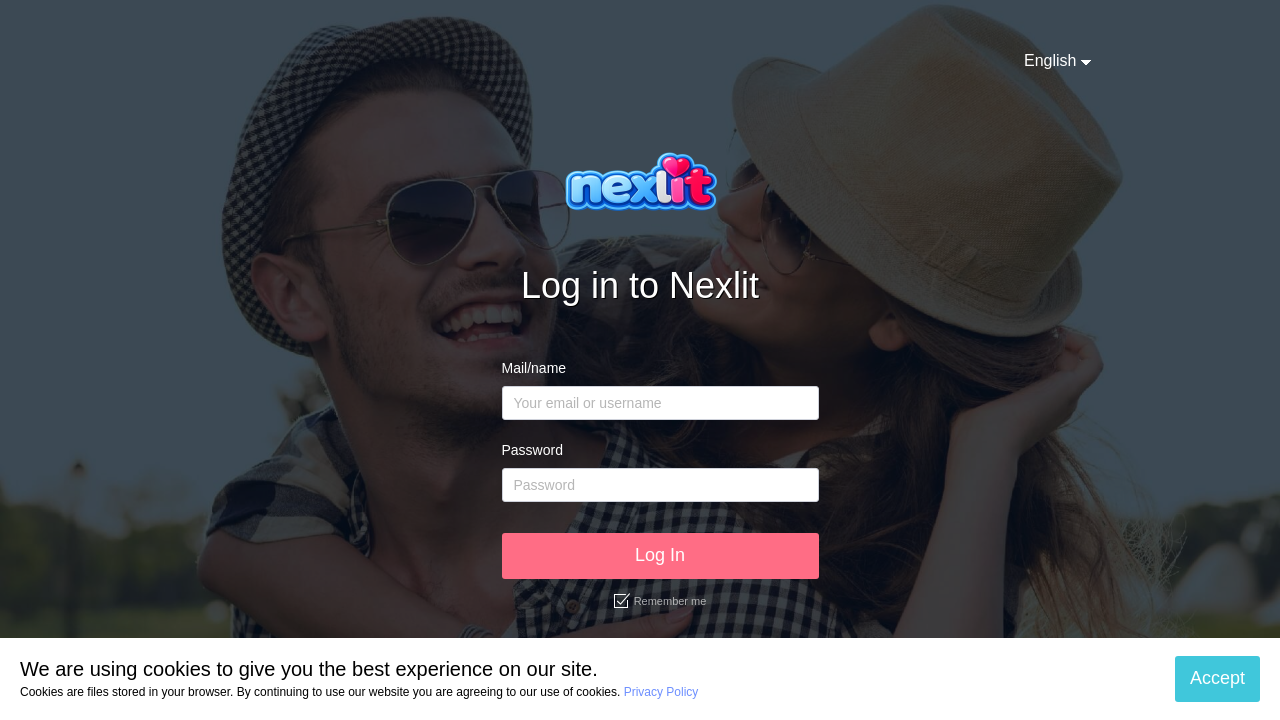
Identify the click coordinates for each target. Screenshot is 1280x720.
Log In (660, 555)
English (1050, 60)
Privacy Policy (661, 692)
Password (532, 450)
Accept (1217, 678)
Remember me (660, 601)
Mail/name (534, 368)
